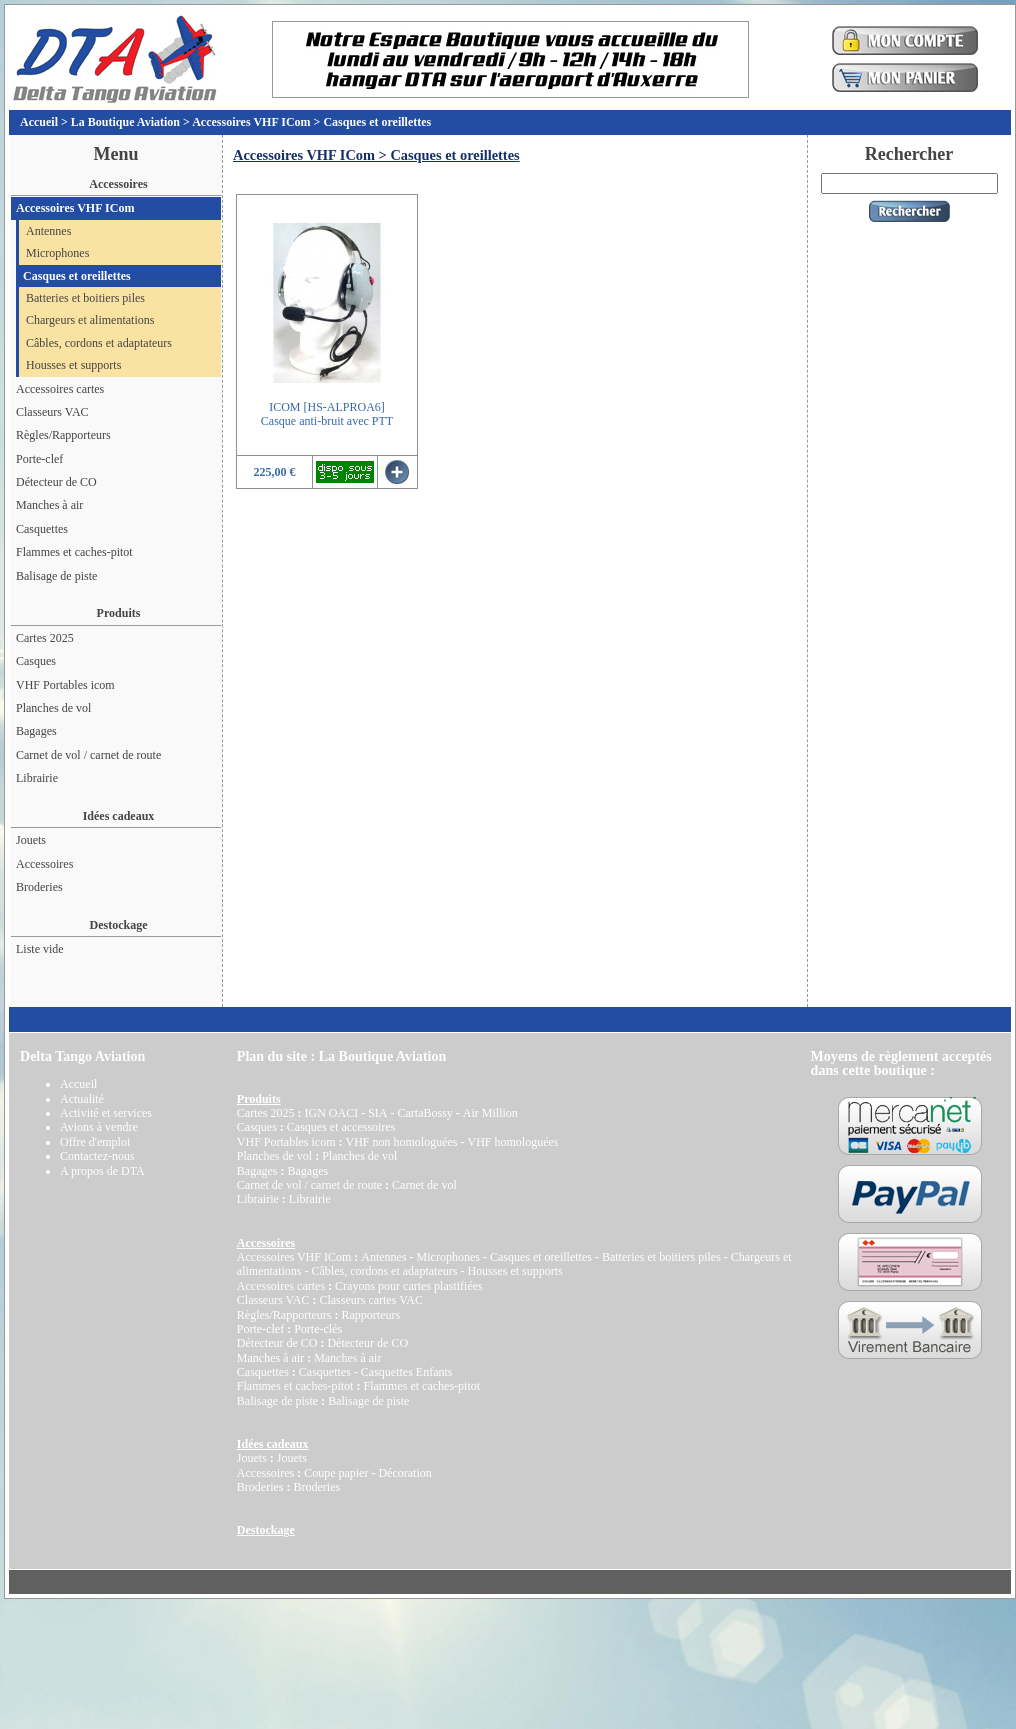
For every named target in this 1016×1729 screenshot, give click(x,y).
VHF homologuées (512, 1142)
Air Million (490, 1113)
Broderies (39, 887)
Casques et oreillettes (377, 122)
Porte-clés (318, 1329)
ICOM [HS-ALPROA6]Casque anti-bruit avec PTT (327, 414)
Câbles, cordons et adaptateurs (99, 343)
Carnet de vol (424, 1185)
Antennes (48, 231)
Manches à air (49, 505)
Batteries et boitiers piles (85, 298)
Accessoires (44, 864)
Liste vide (40, 949)
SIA (377, 1113)
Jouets (31, 840)
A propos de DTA (102, 1171)
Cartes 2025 (45, 638)
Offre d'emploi (95, 1142)
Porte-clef (39, 459)
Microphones (57, 253)
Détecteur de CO (56, 482)
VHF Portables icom (65, 685)
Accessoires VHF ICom (251, 122)
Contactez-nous (97, 1156)
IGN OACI (331, 1113)
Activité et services (106, 1113)
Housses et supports (73, 365)
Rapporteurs (370, 1315)
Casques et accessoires (341, 1127)
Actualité (82, 1099)
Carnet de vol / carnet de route (88, 755)
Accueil (39, 122)
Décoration (404, 1473)
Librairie (37, 778)
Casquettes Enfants (407, 1372)
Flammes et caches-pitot (74, 552)
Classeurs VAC (52, 412)
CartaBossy (424, 1113)
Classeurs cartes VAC (371, 1300)
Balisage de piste (56, 576)
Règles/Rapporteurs (63, 435)
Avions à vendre (99, 1127)
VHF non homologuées (401, 1142)
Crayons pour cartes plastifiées (409, 1286)
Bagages (36, 731)
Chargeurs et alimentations (90, 320)
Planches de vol (53, 708)
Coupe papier (336, 1473)
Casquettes (42, 529)
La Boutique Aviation (125, 122)
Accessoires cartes (60, 389)
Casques (36, 661)
